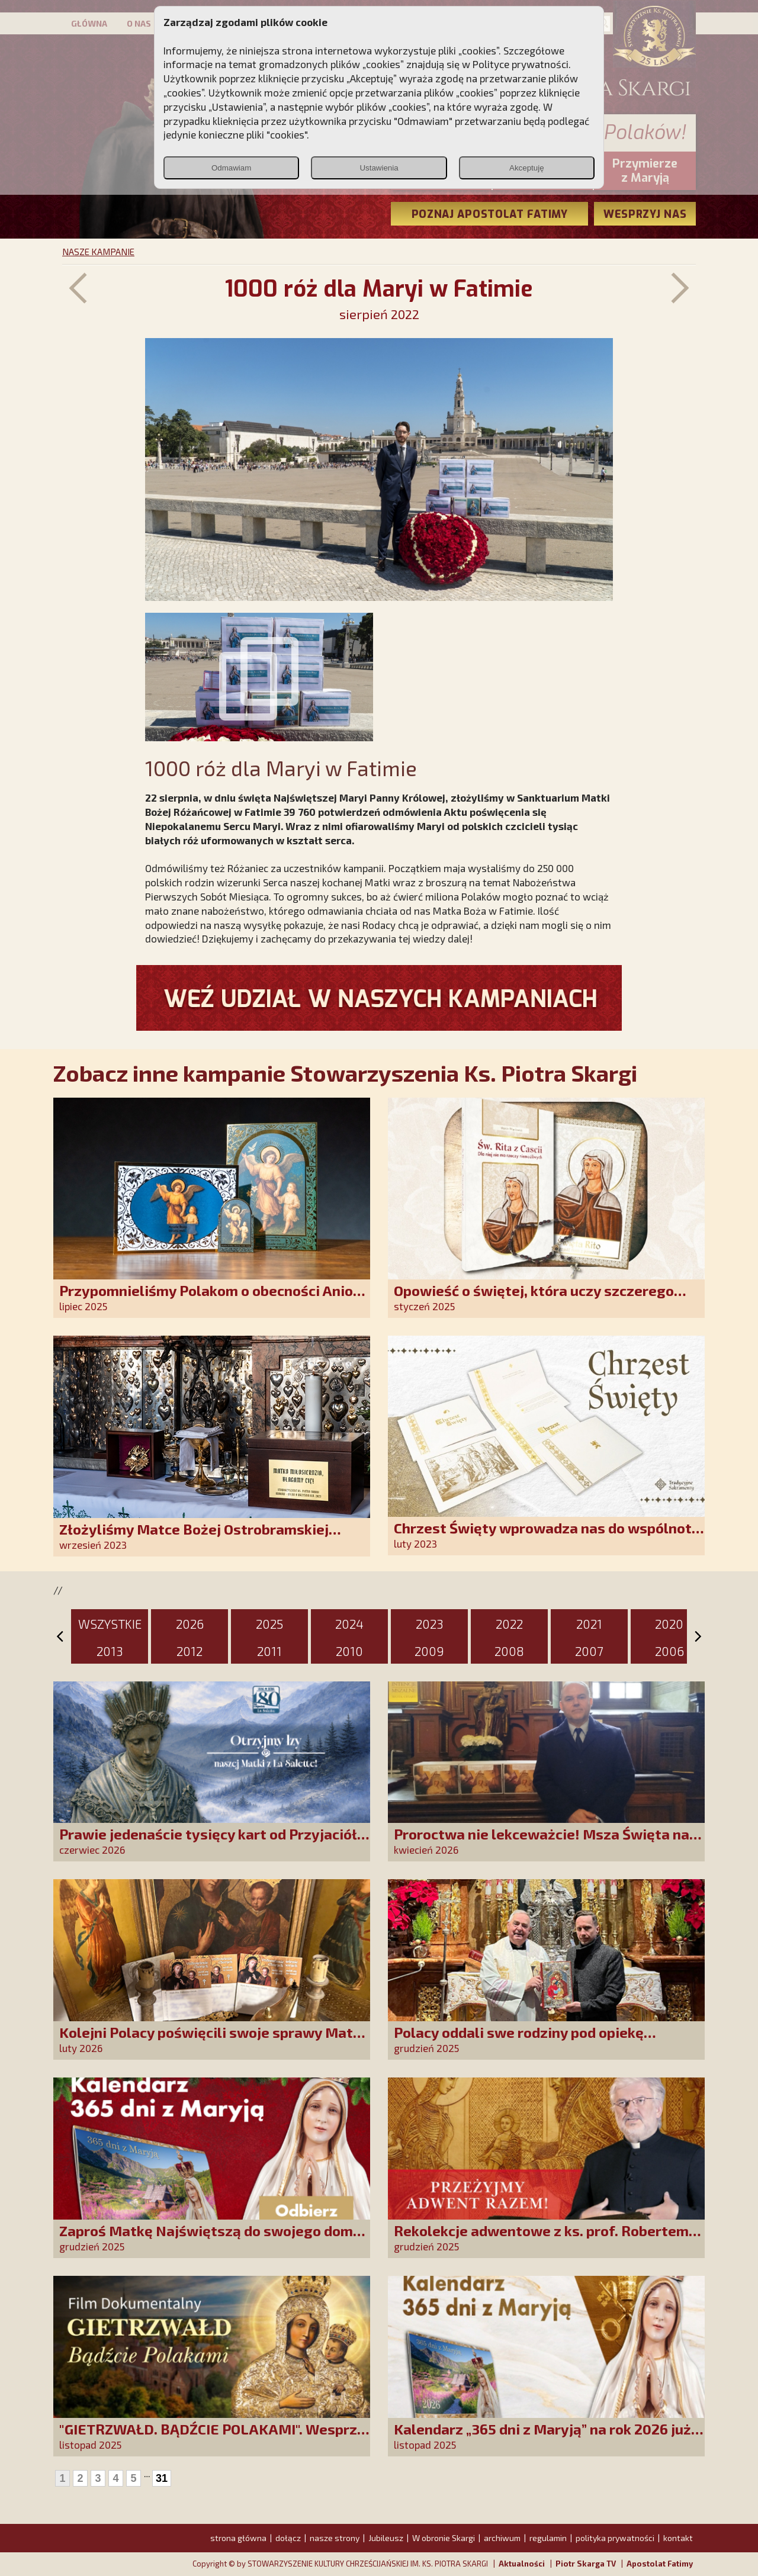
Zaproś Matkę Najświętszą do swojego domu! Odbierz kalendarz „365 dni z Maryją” (212, 2239)
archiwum (502, 2538)
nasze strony (334, 2538)
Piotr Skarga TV (585, 2563)
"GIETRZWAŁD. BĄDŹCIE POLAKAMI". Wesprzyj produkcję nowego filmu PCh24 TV (214, 2437)
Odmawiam (231, 167)
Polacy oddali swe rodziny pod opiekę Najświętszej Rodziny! (519, 2040)
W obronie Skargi (443, 2538)
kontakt (678, 2538)
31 (162, 2478)
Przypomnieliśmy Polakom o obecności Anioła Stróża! (213, 1299)
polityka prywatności (615, 2538)
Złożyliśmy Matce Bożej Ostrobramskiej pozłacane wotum (194, 1537)
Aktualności (522, 2563)
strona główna (238, 2538)
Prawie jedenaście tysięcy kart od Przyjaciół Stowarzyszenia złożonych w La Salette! (208, 1842)
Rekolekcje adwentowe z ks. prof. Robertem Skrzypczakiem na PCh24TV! (541, 2239)
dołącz (288, 2538)
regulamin (548, 2538)
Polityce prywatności (520, 64)
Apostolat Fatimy (660, 2563)
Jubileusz (385, 2538)
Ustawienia (378, 167)
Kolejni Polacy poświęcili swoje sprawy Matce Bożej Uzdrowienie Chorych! (213, 2040)
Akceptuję (526, 167)
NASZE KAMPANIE (98, 251)
